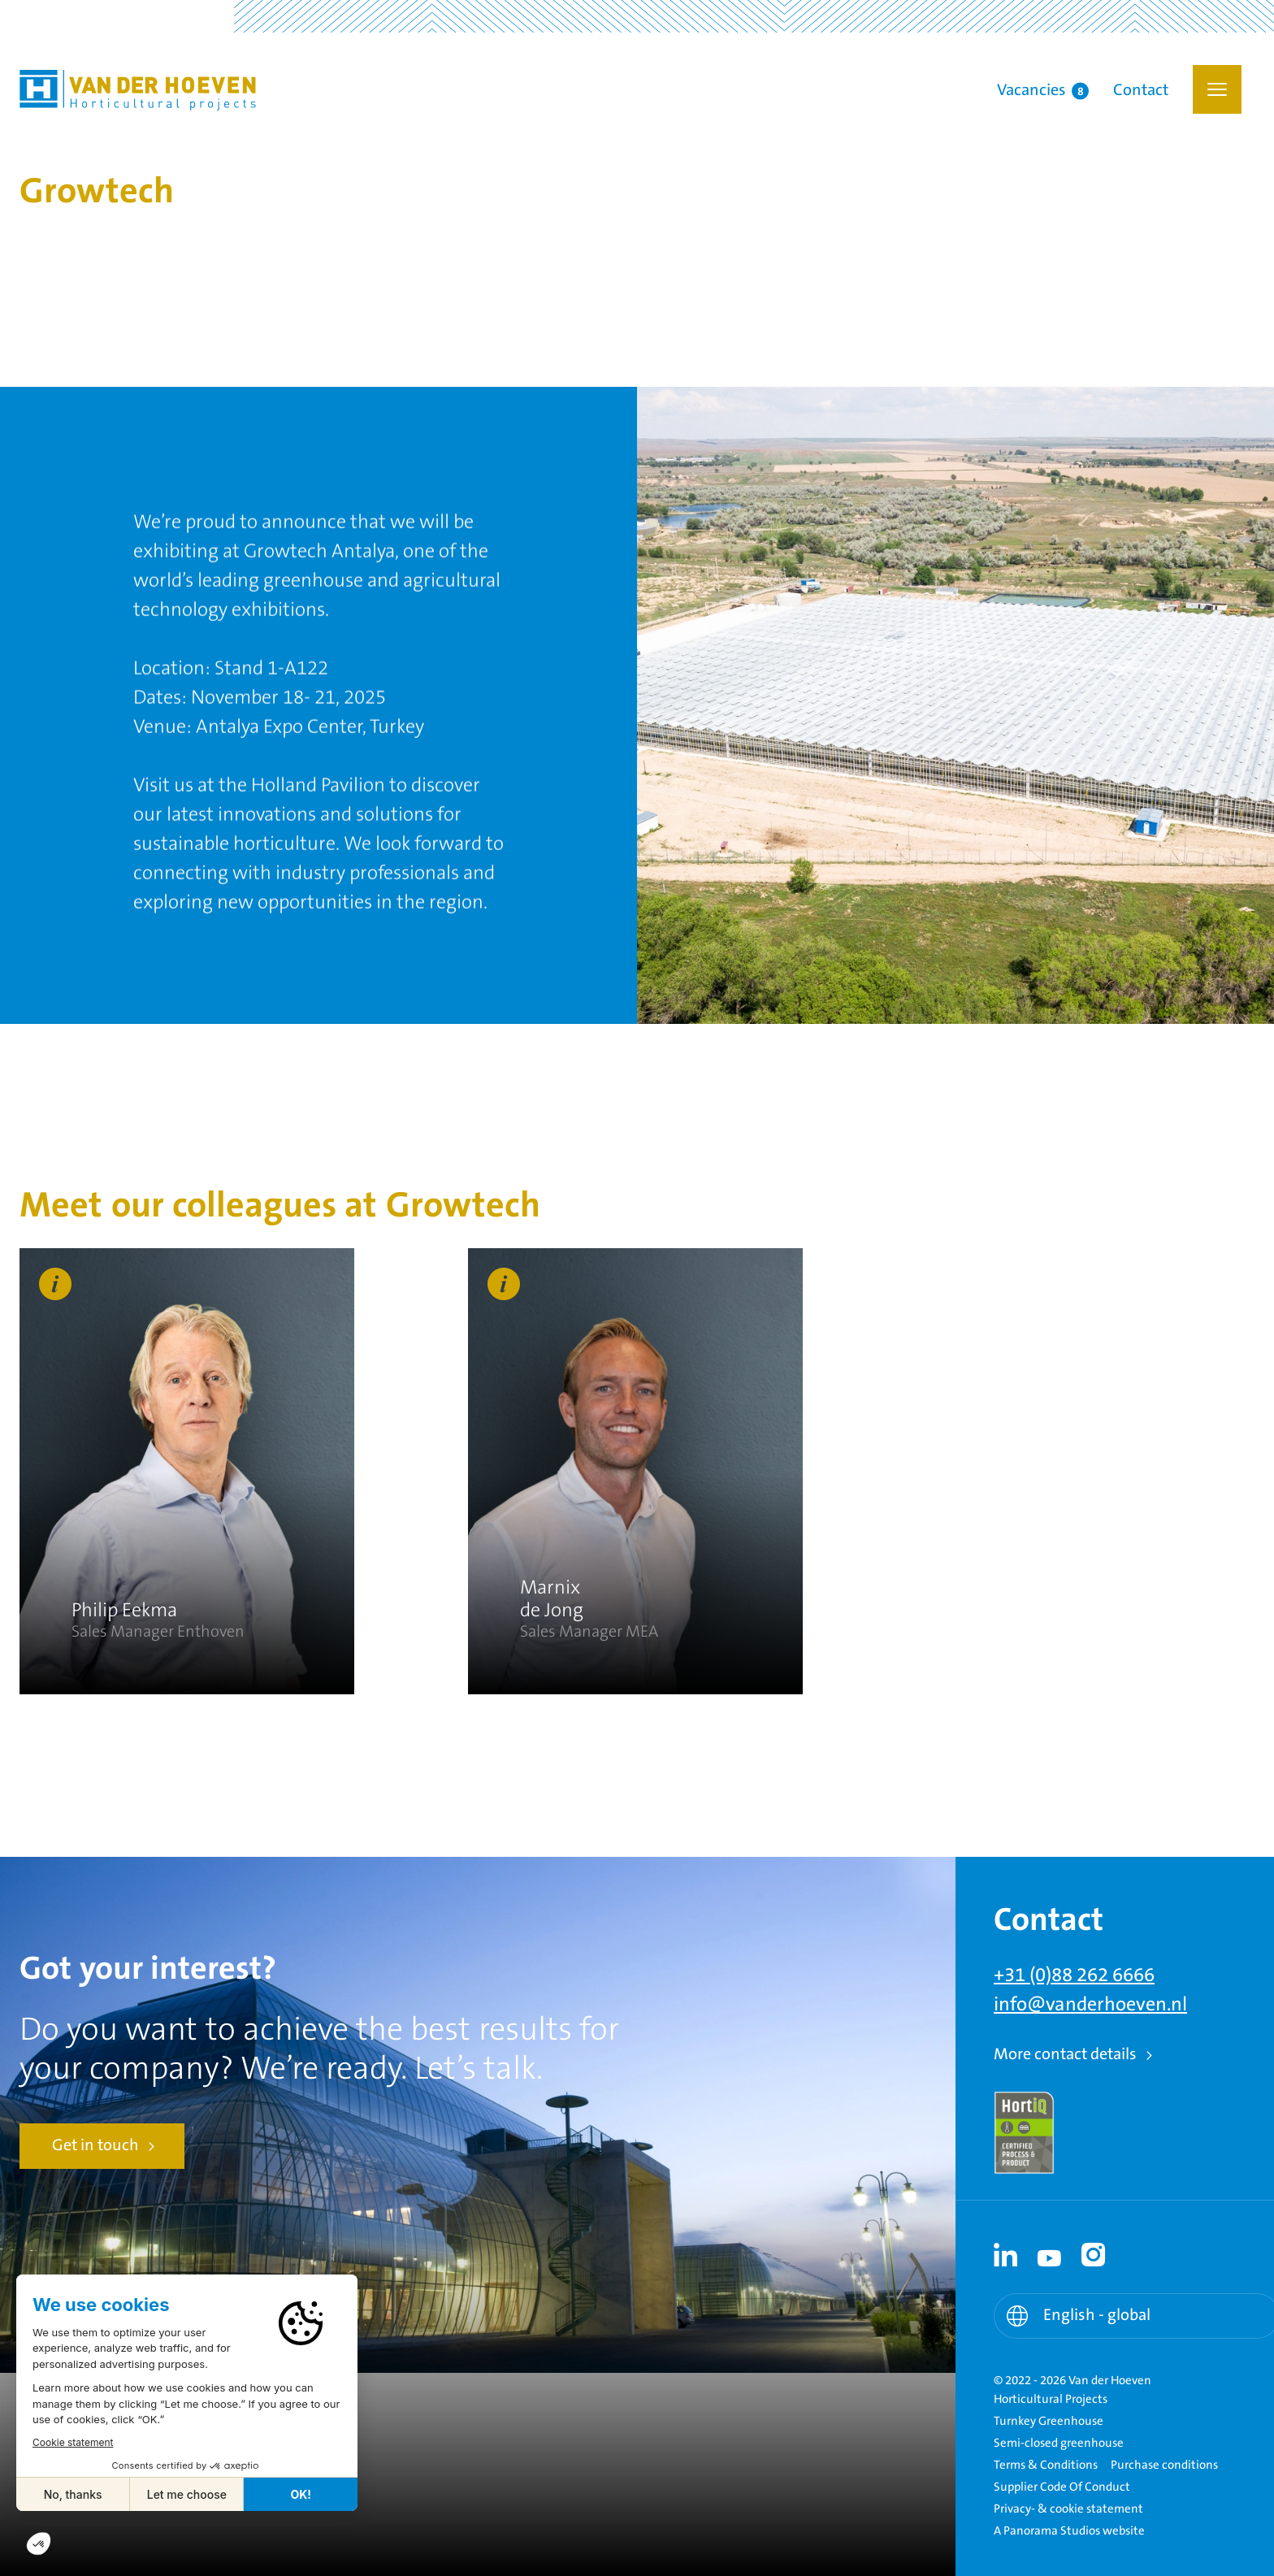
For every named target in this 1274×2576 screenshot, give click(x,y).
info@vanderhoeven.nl (1090, 2004)
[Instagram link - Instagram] (1093, 2255)
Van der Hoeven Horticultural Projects (138, 90)
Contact (1140, 91)
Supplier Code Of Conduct (1062, 2487)
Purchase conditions (1164, 2465)
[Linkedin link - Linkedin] (1006, 2255)
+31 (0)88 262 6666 (1074, 1975)
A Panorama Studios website (1069, 2531)
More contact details (1065, 2054)
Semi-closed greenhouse (1059, 2443)
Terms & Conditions (1046, 2465)
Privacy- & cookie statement (1068, 2509)
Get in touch (95, 2145)
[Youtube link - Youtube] (1050, 2255)
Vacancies (1043, 91)
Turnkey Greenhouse (1048, 2421)
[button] (1217, 89)
